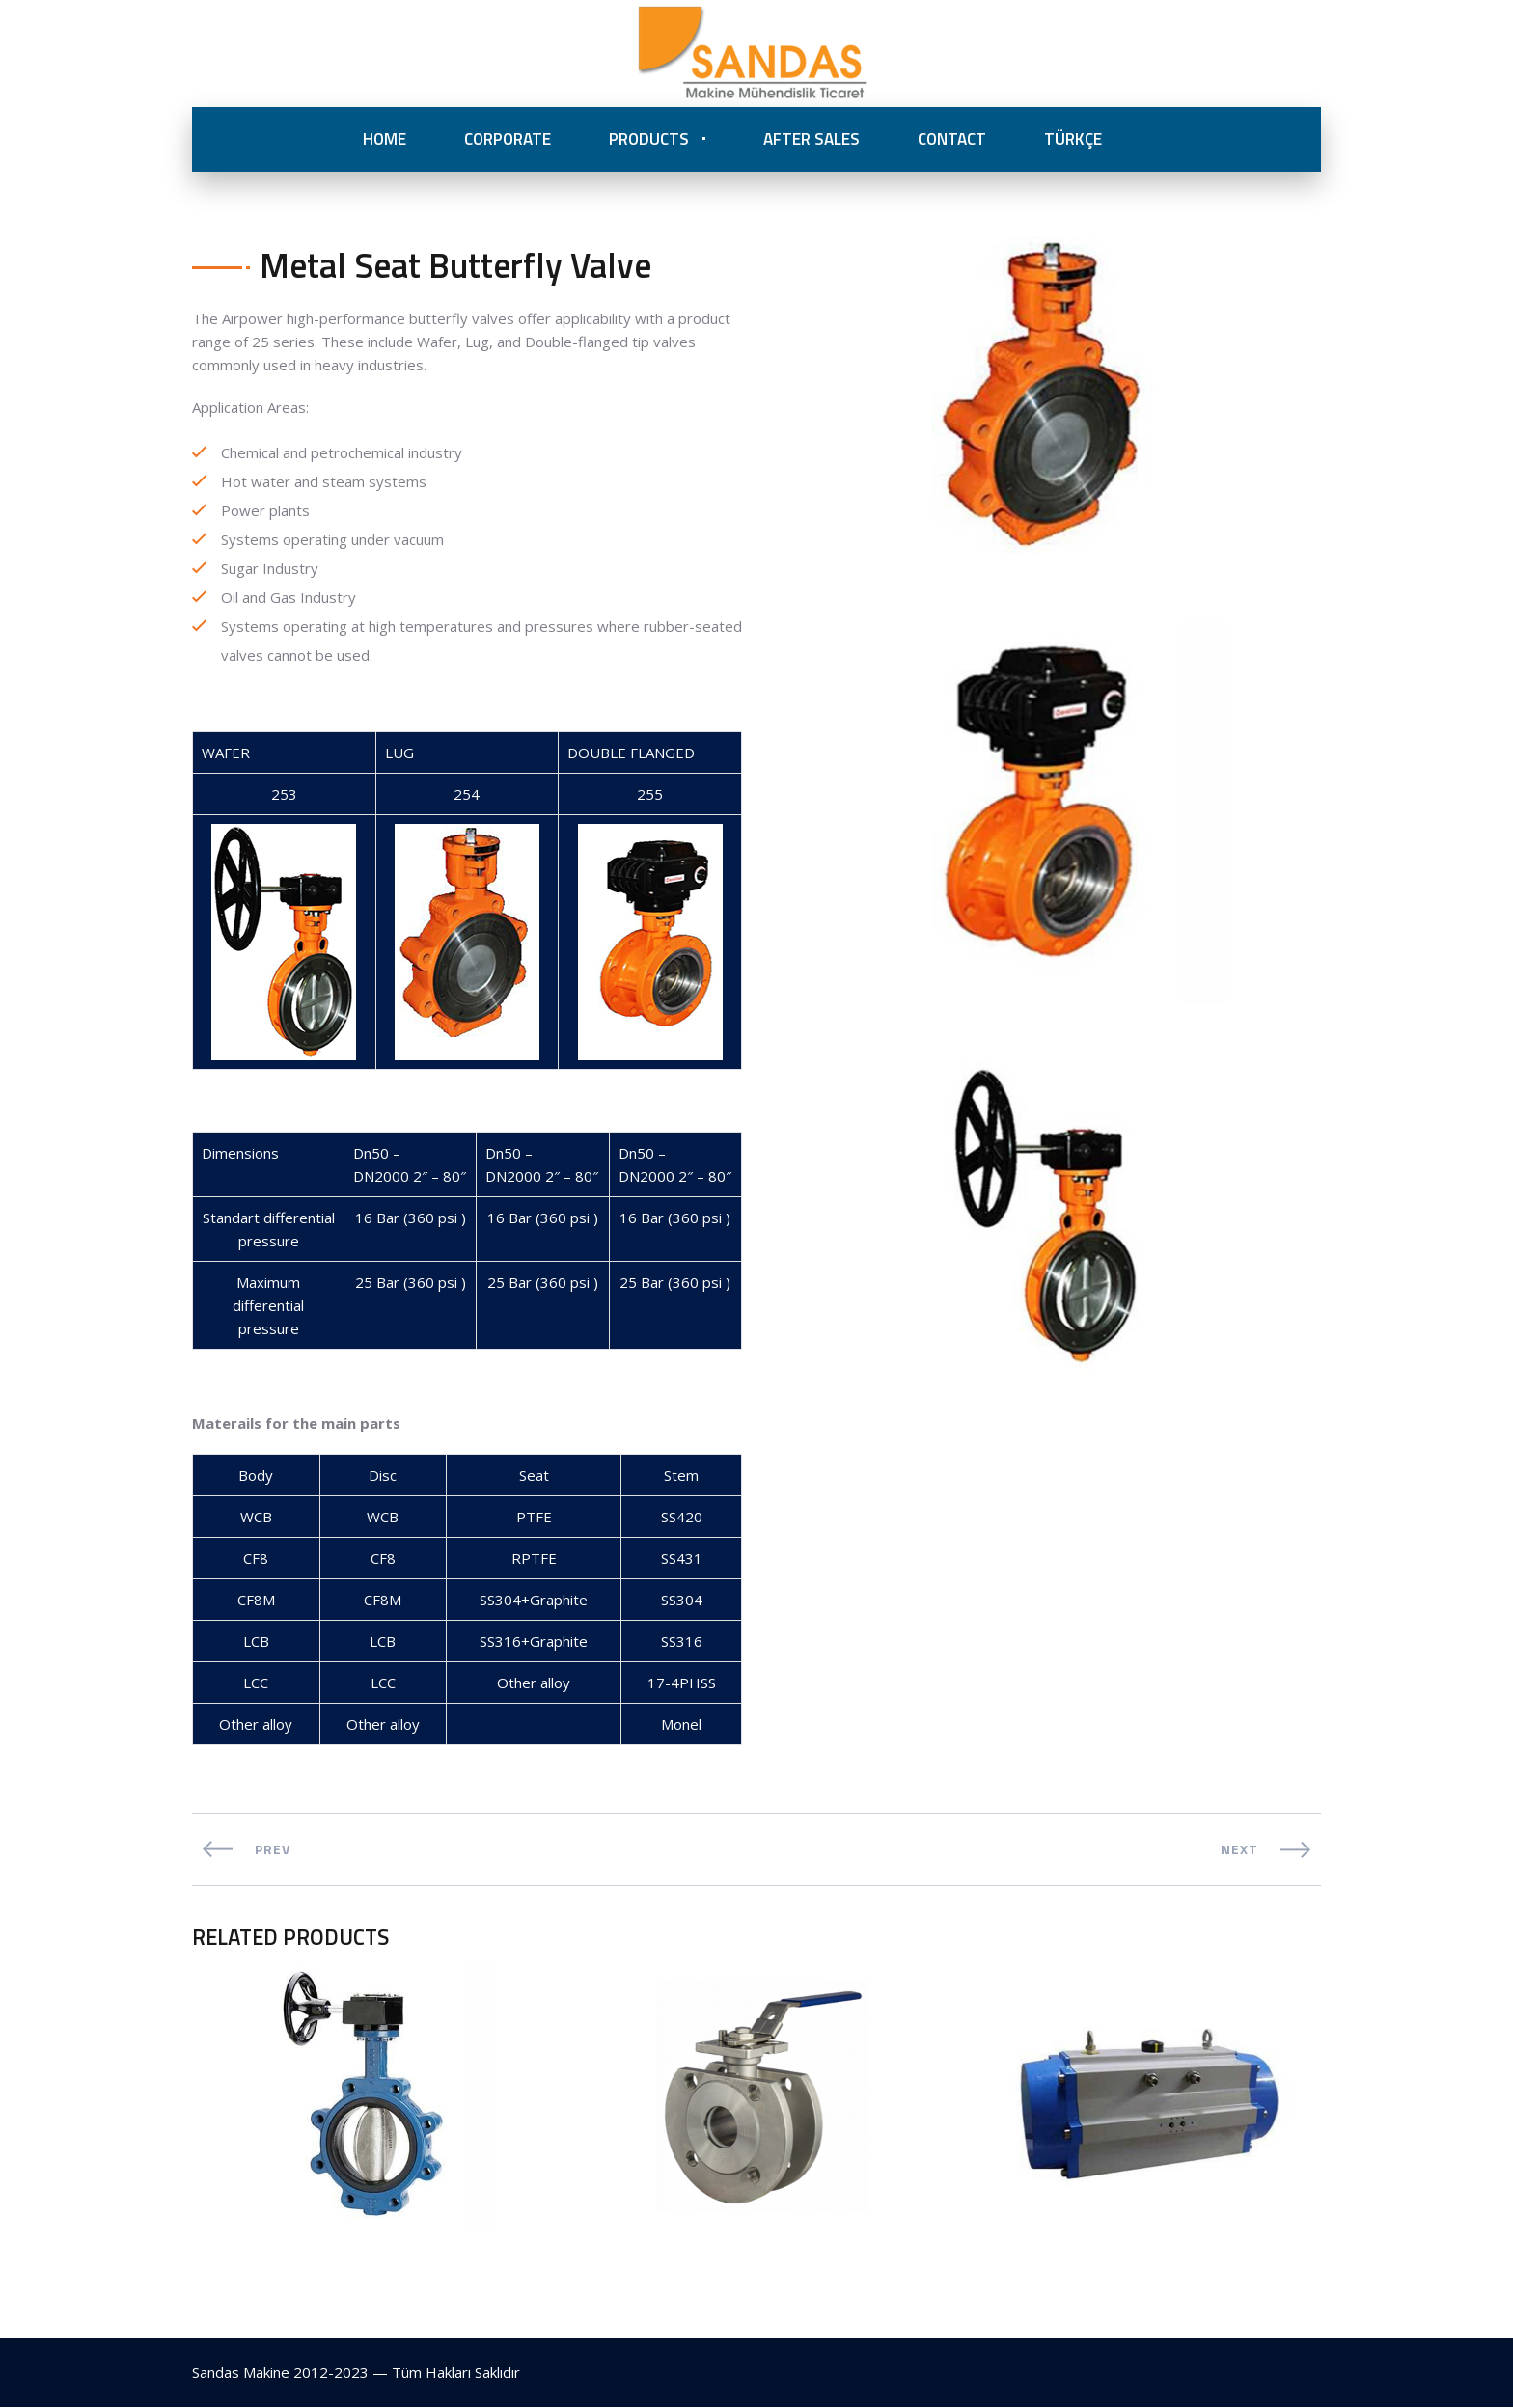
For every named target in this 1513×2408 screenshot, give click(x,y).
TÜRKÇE (1073, 138)
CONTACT (952, 138)
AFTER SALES (811, 138)
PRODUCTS (649, 138)
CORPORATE (507, 138)
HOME (384, 138)
